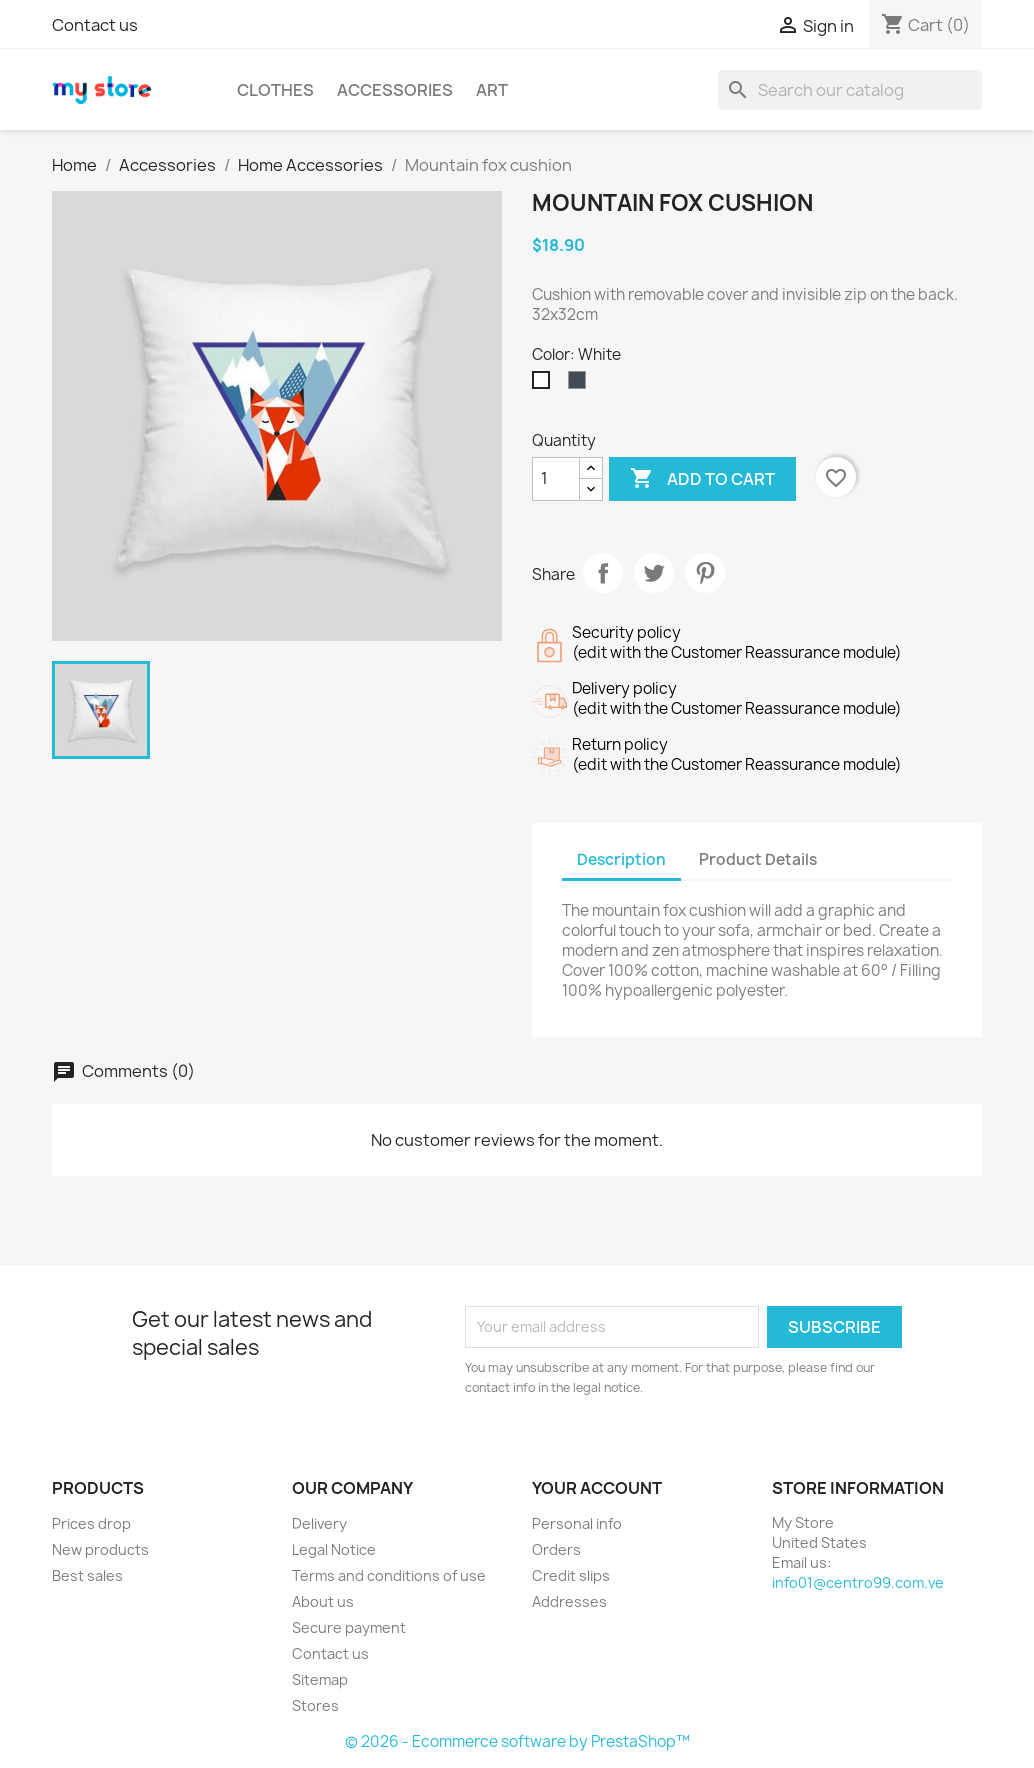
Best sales (87, 1575)
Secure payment (349, 1627)
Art (492, 90)
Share (603, 573)
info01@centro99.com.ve (858, 1582)
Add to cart (702, 479)
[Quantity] (556, 479)
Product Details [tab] (758, 859)
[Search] (850, 90)
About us (323, 1601)
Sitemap (320, 1679)
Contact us (95, 25)
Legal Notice (334, 1549)
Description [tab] (621, 859)
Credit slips (571, 1575)
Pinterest (705, 573)
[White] (545, 385)
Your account (597, 1488)
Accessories (395, 90)
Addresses (569, 1601)
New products (100, 1549)
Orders (556, 1549)
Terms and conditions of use (389, 1575)
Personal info (577, 1523)
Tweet (654, 573)
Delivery (319, 1523)
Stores (315, 1705)
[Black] (581, 385)
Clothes (275, 90)
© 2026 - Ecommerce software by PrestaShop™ (517, 1741)
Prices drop (91, 1523)
